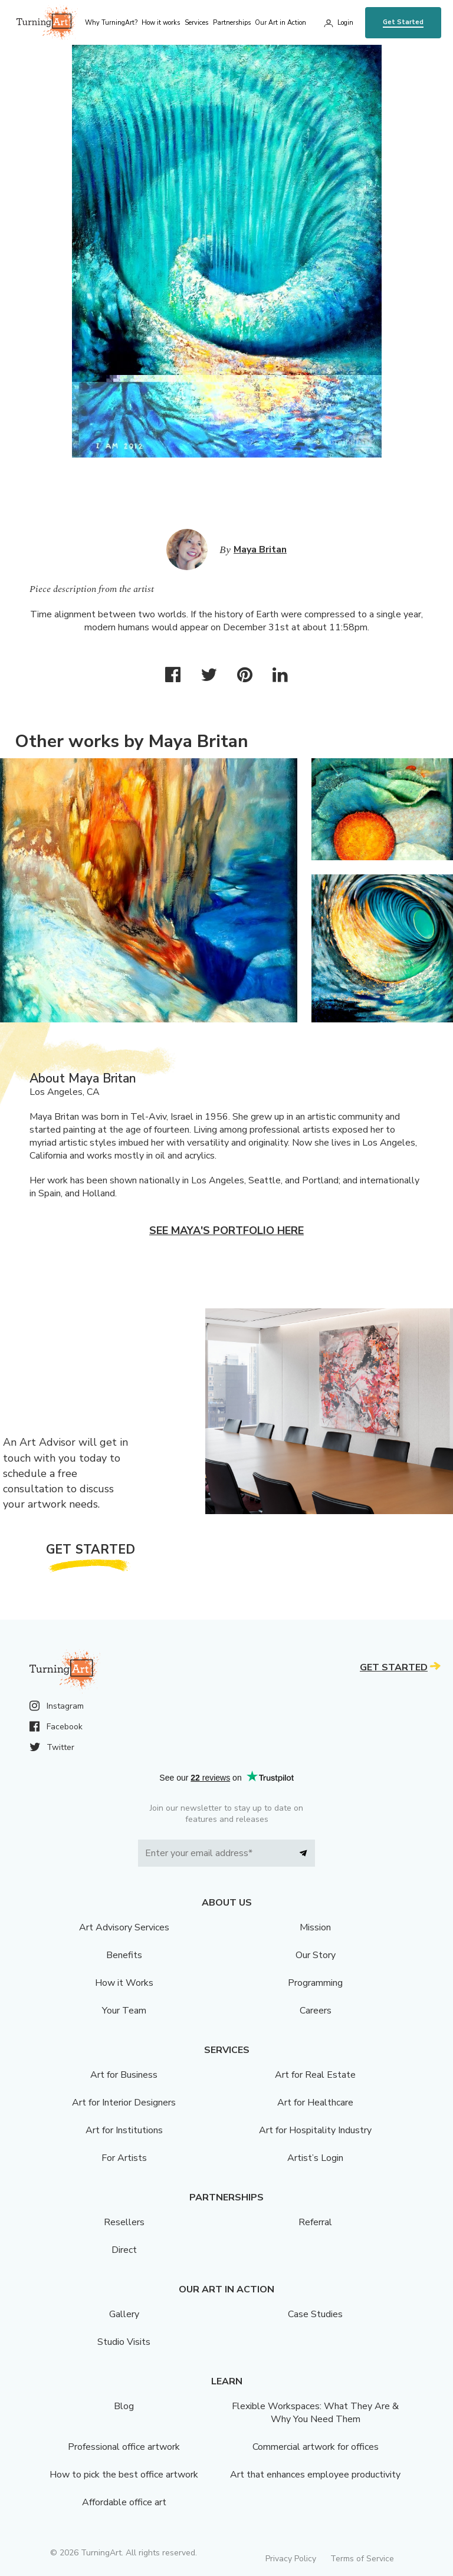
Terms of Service (362, 2558)
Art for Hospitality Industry (315, 2130)
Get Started (403, 22)
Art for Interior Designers (124, 2102)
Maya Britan (260, 549)
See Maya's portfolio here (226, 1230)
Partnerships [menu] (232, 22)
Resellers (124, 2222)
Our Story (316, 1955)
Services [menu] (196, 22)
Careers (315, 2010)
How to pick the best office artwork (124, 2474)
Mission (315, 1927)
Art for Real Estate (315, 2074)
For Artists (124, 2157)
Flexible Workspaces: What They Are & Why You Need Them (315, 2413)
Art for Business (123, 2074)
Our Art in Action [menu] (280, 22)
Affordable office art (124, 2502)
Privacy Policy (290, 2558)
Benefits (124, 1955)
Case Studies (315, 2314)
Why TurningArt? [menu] (111, 22)
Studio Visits (123, 2341)
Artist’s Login (315, 2157)
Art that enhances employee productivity (315, 2474)
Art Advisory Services (124, 1927)
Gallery (124, 2314)
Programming (315, 1982)
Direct (124, 2249)
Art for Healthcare (315, 2102)
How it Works (124, 1982)
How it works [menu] (161, 22)
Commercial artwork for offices (315, 2446)
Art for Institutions (124, 2130)
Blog (124, 2406)
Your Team (124, 2010)
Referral (315, 2222)
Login (345, 22)
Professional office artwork (124, 2446)
